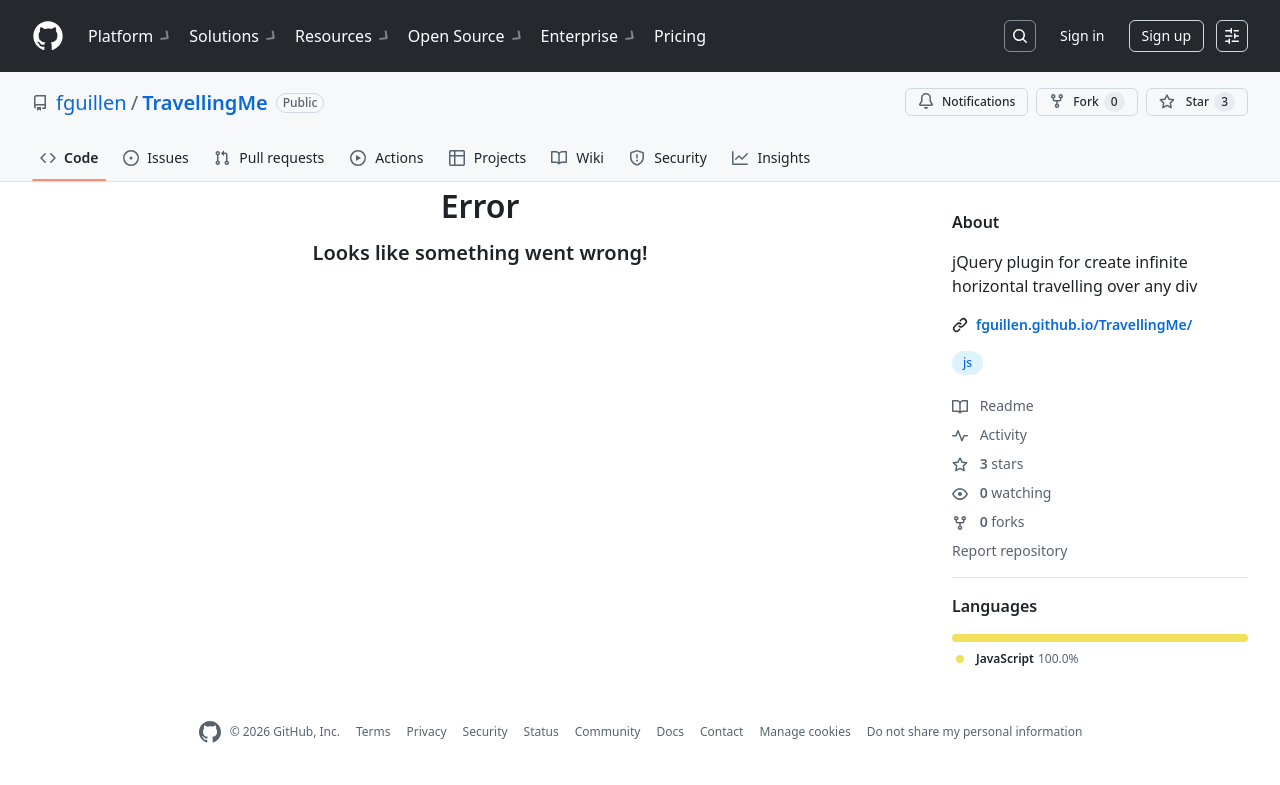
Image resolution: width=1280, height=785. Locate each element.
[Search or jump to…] (1020, 36)
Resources (343, 36)
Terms (373, 731)
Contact (721, 731)
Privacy (427, 731)
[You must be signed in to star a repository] (1197, 102)
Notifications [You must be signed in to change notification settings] (966, 101)
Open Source (466, 36)
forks (988, 521)
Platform (130, 36)
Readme (993, 405)
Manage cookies (804, 731)
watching (1001, 492)
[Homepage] (48, 36)
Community (608, 731)
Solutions (234, 36)
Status (541, 731)
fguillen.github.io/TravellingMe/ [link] (1084, 324)
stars (987, 463)
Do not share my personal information (975, 731)
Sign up (1166, 35)
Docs (670, 731)
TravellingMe (205, 102)
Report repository (1009, 550)
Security (485, 731)
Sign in (1082, 35)
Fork (1086, 102)
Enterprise (589, 36)
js (967, 362)
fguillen (91, 102)
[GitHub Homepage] (210, 732)
